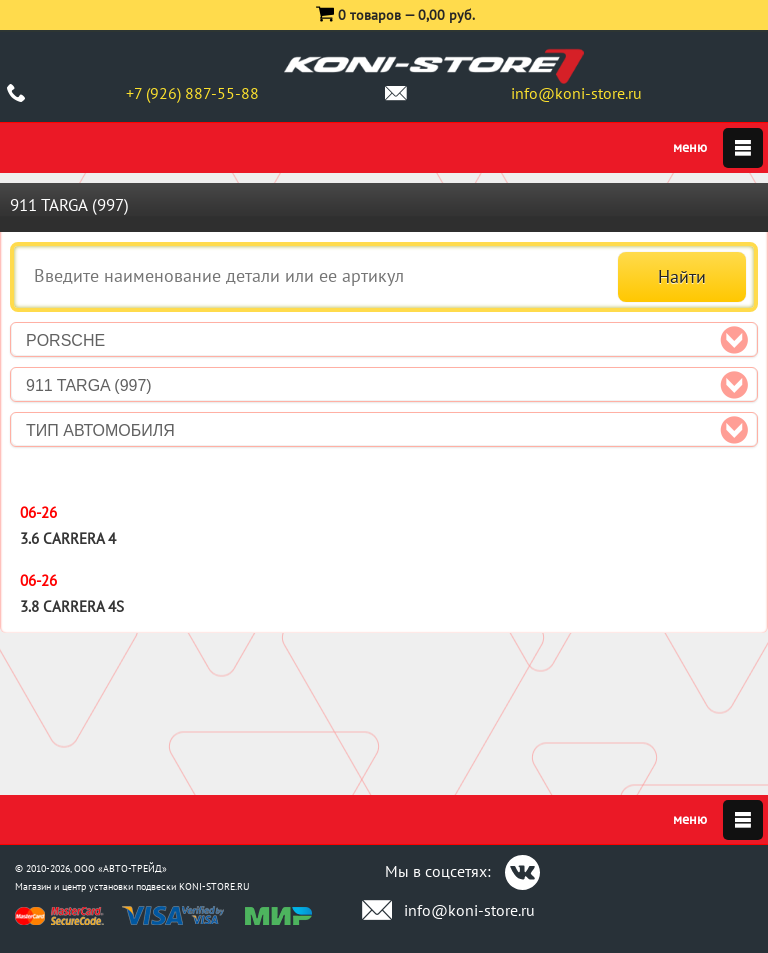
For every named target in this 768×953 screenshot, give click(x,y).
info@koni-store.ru (576, 93)
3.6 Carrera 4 (68, 538)
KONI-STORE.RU (214, 886)
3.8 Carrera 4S (72, 606)
